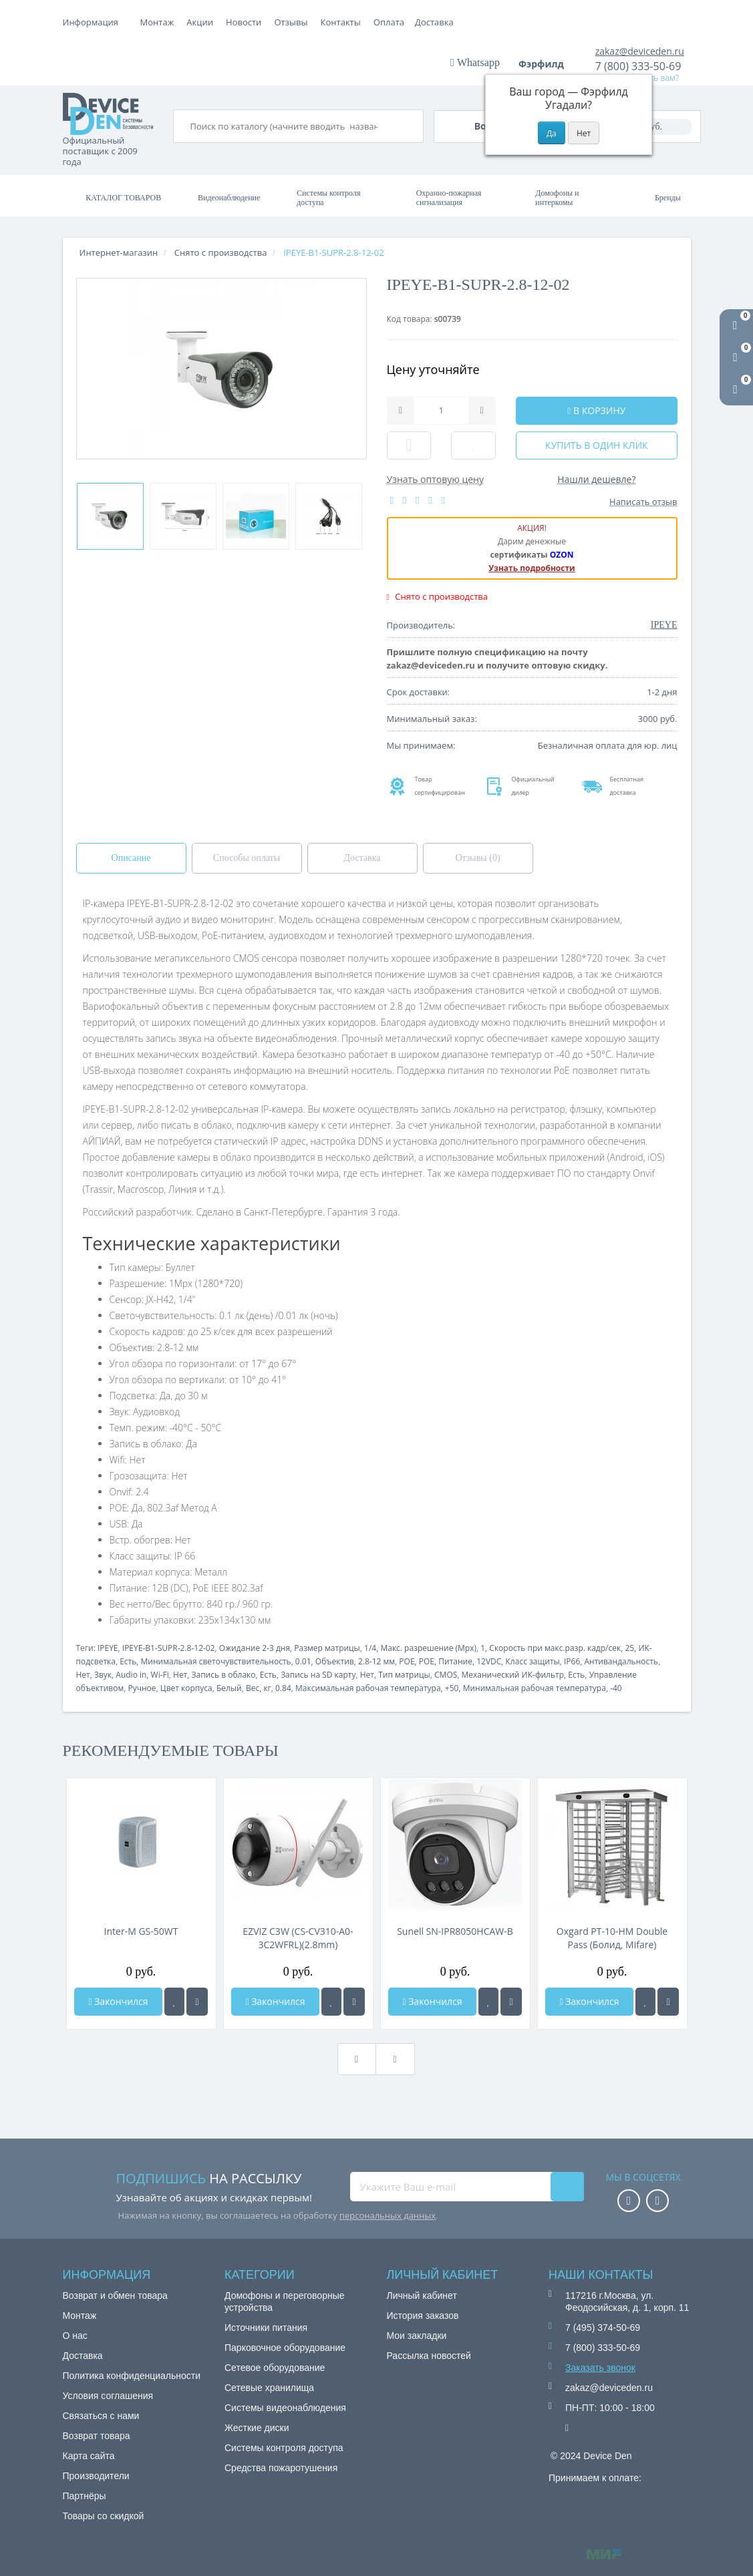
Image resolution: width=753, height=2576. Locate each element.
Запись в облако (224, 1674)
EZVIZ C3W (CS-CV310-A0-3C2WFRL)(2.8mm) (298, 1938)
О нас (75, 2335)
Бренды (668, 197)
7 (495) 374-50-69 (602, 2327)
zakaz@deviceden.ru (639, 51)
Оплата (201, 22)
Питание (455, 1661)
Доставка (250, 22)
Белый (229, 1688)
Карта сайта (89, 2455)
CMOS (445, 1674)
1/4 (370, 1648)
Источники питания (265, 2327)
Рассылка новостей (429, 2355)
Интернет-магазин (119, 252)
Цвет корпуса (186, 1688)
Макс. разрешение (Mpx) (428, 1648)
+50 (452, 1688)
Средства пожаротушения (280, 2467)
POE (406, 1661)
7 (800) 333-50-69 (638, 66)
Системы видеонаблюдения (285, 2407)
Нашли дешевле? (596, 479)
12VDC (488, 1661)
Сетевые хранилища (269, 2387)
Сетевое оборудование (274, 2367)
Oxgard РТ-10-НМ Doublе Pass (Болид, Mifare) (612, 1938)
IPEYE (108, 1648)
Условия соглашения (108, 2395)
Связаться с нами (101, 2415)
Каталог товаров (123, 197)
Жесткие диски (256, 2427)
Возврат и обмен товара (115, 2295)
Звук (103, 1674)
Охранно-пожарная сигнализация (449, 197)
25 (629, 1648)
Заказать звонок (600, 2367)
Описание (131, 858)
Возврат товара (96, 2435)
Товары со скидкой (103, 2516)
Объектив (334, 1661)
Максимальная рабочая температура (368, 1688)
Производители (96, 2475)
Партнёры (84, 2496)
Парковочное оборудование (284, 2347)
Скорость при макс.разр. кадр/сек (555, 1648)
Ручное (142, 1688)
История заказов (423, 2315)
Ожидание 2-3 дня (254, 1648)
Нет (83, 1674)
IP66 (572, 1661)
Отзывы (386, 22)
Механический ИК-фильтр (513, 1674)
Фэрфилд (545, 63)
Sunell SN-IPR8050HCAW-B (455, 1931)
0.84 (283, 1688)
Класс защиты (533, 1661)
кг (267, 1688)
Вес (252, 1688)
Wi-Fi (160, 1674)
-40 (616, 1688)
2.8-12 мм (376, 1661)
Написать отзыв (643, 502)
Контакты (436, 22)
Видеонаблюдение (229, 197)
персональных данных (387, 2215)
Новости (338, 22)
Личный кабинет (422, 2295)
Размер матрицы (327, 1648)
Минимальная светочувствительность (216, 1661)
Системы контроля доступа (328, 197)
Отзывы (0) (477, 858)
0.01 (303, 1661)
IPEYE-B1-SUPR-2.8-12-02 (168, 1648)
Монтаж (157, 22)
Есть (128, 1661)
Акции (294, 22)
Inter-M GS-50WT (141, 1931)
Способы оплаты (246, 858)
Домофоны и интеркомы (557, 197)
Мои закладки (417, 2335)
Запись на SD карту (318, 1674)
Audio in (131, 1674)
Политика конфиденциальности (132, 2375)
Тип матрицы (404, 1674)
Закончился (118, 2001)
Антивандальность (621, 1661)
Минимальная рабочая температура (534, 1688)
